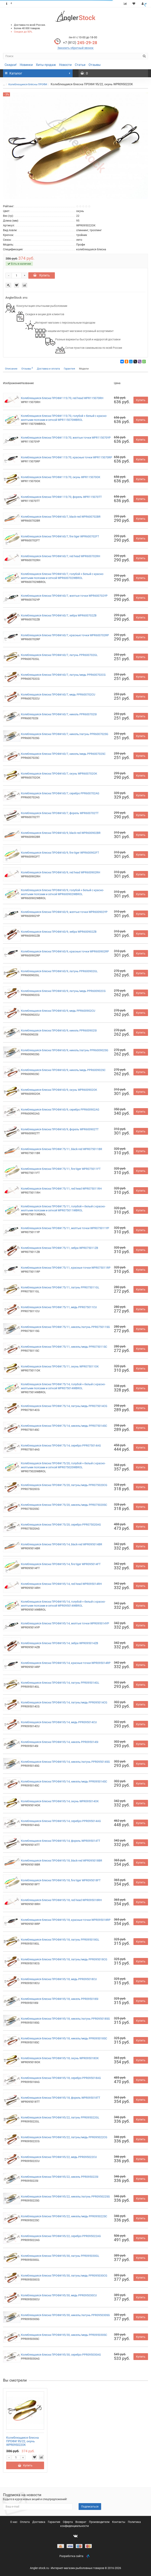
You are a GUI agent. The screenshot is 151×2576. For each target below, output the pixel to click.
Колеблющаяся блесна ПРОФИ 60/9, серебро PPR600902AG (60, 1109)
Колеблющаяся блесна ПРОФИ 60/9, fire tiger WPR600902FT (60, 852)
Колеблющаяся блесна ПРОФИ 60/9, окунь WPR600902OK (59, 1089)
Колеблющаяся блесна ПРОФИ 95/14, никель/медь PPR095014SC (64, 1781)
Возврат (81, 2521)
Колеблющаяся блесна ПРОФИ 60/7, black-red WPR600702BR (61, 516)
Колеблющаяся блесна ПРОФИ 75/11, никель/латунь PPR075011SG (65, 1327)
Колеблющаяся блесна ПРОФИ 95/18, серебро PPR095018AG (61, 2078)
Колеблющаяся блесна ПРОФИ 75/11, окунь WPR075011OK (60, 1366)
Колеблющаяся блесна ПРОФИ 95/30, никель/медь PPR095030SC (64, 2334)
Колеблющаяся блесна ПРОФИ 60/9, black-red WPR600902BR (61, 832)
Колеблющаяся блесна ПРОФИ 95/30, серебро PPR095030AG (61, 2354)
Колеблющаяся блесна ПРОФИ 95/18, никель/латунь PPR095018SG (65, 2018)
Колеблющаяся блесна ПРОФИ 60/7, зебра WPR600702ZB (59, 615)
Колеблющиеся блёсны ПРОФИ (27, 84)
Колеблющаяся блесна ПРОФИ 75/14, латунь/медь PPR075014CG (64, 1406)
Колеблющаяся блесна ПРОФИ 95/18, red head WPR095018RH (61, 1900)
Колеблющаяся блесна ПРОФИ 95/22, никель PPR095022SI (59, 2176)
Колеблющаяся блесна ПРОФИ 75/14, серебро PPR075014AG (61, 1445)
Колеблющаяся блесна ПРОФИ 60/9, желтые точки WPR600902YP (64, 911)
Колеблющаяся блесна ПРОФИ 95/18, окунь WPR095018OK (60, 2058)
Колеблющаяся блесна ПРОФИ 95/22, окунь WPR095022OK (22, 2441)
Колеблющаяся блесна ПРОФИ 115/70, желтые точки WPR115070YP (66, 437)
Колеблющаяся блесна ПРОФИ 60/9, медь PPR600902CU (58, 1010)
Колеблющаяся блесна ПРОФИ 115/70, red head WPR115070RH (62, 398)
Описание (11, 368)
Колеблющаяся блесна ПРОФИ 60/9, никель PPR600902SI (59, 1030)
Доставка (39, 2521)
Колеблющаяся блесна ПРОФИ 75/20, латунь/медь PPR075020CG (64, 1485)
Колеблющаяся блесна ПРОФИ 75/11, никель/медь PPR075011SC (64, 1346)
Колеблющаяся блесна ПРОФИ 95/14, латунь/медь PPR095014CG (64, 1702)
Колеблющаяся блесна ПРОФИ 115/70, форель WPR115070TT (61, 496)
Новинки (26, 65)
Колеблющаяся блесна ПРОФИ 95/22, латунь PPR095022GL (60, 2117)
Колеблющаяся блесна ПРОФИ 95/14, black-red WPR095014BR (61, 1544)
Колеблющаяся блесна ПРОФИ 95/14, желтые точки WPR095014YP (65, 1623)
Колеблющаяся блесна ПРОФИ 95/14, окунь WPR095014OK (60, 1801)
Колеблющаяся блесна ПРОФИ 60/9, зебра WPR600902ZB (59, 931)
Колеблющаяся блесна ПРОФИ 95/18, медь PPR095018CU (59, 1979)
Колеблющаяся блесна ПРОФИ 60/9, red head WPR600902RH (60, 872)
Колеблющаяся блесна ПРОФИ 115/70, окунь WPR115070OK (60, 477)
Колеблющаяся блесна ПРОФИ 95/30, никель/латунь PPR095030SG (65, 2315)
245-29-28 (80, 42)
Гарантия (69, 368)
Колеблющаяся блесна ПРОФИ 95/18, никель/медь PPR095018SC (64, 2038)
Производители (99, 2521)
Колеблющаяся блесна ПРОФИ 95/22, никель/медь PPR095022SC (64, 2216)
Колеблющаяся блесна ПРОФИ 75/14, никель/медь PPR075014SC (64, 1425)
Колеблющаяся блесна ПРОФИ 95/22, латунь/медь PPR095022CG (64, 2137)
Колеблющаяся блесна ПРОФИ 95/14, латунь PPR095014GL (60, 1682)
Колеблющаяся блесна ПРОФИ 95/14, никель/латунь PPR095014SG (65, 1761)
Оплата (25, 2521)
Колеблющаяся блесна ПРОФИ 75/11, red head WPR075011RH (61, 1188)
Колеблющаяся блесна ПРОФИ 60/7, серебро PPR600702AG (60, 793)
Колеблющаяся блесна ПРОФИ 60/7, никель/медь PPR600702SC (63, 753)
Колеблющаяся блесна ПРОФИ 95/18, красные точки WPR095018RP (66, 1919)
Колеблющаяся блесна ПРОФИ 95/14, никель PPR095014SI (59, 1742)
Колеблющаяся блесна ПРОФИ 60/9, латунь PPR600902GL (59, 971)
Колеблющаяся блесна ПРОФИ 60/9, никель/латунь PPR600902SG (64, 1050)
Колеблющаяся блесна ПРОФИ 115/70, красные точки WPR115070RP (66, 457)
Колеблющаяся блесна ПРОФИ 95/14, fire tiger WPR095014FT (61, 1564)
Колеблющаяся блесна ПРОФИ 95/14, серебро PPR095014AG (61, 1821)
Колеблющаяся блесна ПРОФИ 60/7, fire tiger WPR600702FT (60, 536)
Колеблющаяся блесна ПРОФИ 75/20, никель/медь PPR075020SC (64, 1504)
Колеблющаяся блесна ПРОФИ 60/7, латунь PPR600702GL (59, 655)
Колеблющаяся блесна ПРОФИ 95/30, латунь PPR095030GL (60, 2255)
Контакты (119, 2521)
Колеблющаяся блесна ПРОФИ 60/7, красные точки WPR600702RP (65, 635)
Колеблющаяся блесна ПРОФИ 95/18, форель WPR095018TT (60, 2097)
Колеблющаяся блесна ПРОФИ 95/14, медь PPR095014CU (59, 1722)
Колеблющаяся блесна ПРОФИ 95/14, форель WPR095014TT (60, 1840)
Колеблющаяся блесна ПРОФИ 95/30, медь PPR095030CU (59, 2295)
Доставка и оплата (48, 368)
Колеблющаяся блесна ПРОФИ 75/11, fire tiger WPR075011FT (61, 1168)
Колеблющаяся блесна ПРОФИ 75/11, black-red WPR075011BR (61, 1149)
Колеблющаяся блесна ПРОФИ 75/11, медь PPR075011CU (59, 1307)
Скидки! (11, 65)
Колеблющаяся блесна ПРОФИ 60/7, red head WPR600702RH (60, 556)
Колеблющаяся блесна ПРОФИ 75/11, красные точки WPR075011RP (66, 1267)
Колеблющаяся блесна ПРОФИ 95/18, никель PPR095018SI (59, 1998)
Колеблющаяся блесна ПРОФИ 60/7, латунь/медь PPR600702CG (63, 674)
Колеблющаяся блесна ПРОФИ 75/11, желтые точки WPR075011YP (65, 1228)
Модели (84, 368)
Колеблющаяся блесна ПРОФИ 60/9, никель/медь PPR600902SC (63, 1070)
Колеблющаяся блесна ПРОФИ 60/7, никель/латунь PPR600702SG (64, 734)
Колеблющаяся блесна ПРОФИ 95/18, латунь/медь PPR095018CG (64, 1959)
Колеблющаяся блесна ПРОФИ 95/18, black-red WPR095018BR (61, 1860)
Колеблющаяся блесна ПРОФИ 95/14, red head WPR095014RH (61, 1583)
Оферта (68, 2521)
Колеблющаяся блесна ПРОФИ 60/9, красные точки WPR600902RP (65, 951)
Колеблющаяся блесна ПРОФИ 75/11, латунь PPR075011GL (60, 1287)
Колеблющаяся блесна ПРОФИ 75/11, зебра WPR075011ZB (59, 1247)
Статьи (80, 65)
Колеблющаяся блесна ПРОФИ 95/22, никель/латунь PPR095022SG (65, 2196)
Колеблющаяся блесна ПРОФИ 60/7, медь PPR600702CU (58, 694)
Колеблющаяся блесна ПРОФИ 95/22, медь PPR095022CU (59, 2157)
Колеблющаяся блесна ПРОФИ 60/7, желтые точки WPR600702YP (64, 595)
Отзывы (95, 65)
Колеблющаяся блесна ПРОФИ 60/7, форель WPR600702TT (60, 813)
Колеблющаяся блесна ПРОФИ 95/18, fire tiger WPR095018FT (61, 1880)
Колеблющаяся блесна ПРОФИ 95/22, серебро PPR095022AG (61, 2236)
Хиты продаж (46, 65)
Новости (65, 65)
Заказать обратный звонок (75, 48)
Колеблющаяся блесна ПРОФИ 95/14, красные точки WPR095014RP (66, 1662)
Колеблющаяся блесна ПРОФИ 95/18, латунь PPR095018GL (60, 1939)
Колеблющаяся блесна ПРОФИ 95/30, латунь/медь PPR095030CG (64, 2275)
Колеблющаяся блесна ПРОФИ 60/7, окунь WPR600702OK (59, 773)
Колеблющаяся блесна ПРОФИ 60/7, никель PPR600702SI (59, 714)
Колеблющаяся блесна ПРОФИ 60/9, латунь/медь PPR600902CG (63, 991)
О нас (14, 2521)
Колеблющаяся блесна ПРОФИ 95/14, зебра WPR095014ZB (59, 1643)
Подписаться (90, 2506)
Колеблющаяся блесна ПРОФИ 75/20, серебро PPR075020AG (61, 1524)
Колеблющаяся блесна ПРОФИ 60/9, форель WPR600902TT (60, 1129)
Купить (41, 275)
